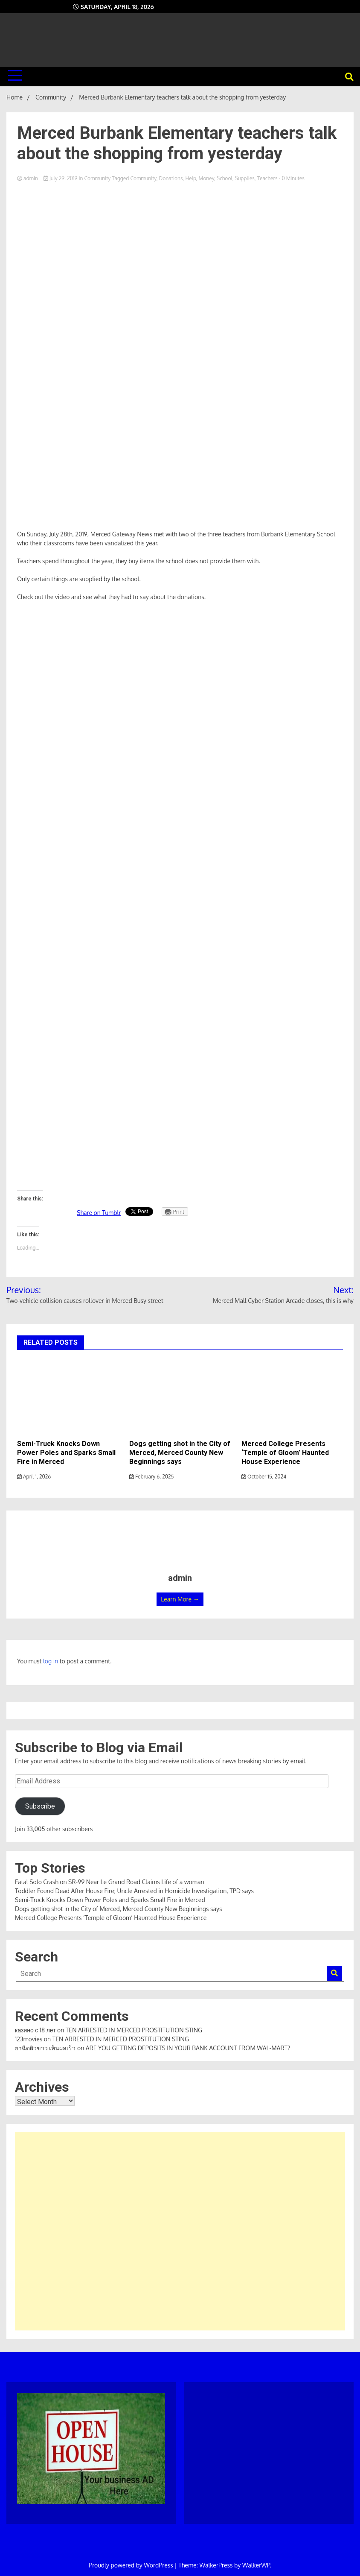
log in (50, 1661)
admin (28, 178)
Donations (171, 178)
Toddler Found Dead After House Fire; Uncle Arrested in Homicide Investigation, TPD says (134, 1890)
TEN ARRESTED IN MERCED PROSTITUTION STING (134, 2030)
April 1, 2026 (34, 1476)
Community (97, 178)
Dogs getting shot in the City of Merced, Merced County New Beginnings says (179, 1453)
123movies (28, 2039)
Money (206, 178)
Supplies (245, 178)
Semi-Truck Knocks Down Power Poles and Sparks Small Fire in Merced (66, 1453)
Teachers (267, 178)
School (224, 178)
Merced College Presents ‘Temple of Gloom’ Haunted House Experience (285, 1453)
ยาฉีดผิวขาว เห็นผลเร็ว (45, 2048)
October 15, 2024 (263, 1476)
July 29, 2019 (61, 178)
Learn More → (180, 1599)
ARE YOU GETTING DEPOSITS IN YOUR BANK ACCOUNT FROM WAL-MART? (188, 2048)
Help (190, 178)
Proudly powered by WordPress (131, 2565)
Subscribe (40, 1806)
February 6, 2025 (151, 1476)
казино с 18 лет (35, 2030)
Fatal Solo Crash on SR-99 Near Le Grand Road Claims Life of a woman (109, 1881)
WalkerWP (256, 2565)
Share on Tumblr (99, 1212)
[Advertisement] (180, 2231)
